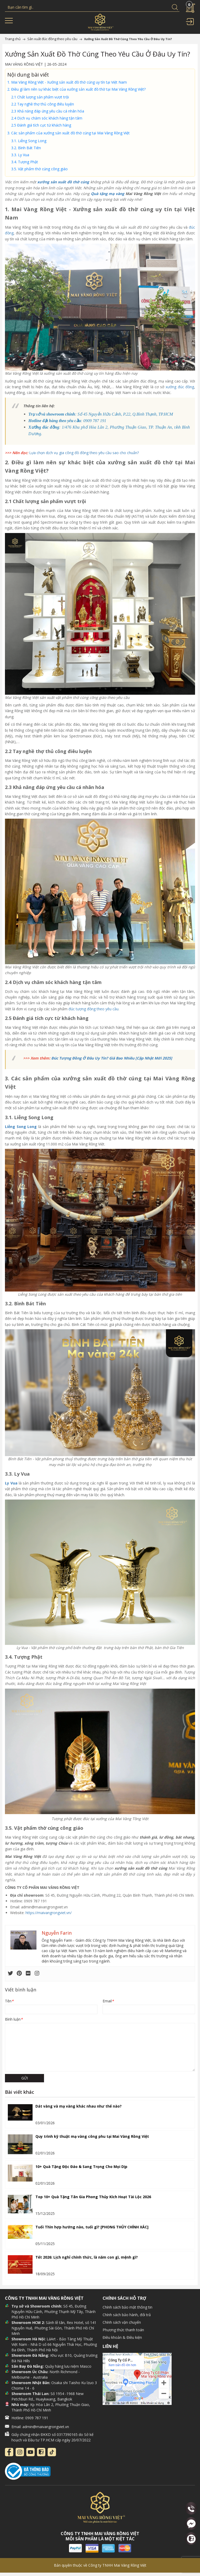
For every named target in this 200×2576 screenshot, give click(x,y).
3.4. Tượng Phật (24, 161)
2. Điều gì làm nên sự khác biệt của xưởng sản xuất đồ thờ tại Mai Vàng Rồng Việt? (77, 89)
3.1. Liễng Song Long (28, 140)
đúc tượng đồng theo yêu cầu (93, 1008)
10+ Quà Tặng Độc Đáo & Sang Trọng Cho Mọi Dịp (81, 2166)
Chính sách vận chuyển (122, 2322)
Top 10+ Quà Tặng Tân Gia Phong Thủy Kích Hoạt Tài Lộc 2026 (93, 2196)
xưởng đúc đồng (180, 386)
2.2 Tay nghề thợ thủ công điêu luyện (42, 104)
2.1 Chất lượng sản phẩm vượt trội (40, 97)
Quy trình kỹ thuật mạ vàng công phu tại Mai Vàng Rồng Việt (92, 2136)
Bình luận (14, 2019)
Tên (9, 2000)
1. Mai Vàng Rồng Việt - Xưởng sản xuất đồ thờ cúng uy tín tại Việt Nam (67, 82)
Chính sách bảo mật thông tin (127, 2307)
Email (108, 2000)
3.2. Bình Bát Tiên (26, 147)
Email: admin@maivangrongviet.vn (40, 2426)
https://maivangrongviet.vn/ (49, 1912)
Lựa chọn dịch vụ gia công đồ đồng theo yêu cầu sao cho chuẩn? (84, 452)
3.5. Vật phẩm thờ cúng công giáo (39, 168)
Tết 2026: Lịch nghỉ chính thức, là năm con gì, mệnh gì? (86, 2257)
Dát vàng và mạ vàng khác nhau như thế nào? (78, 2106)
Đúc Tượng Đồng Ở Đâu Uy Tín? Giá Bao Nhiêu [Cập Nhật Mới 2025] (111, 1058)
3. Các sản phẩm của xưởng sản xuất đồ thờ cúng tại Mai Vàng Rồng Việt (69, 132)
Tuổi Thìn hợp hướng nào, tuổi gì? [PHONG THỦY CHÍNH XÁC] (91, 2226)
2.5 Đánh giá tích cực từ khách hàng (41, 125)
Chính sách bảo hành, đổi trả (127, 2314)
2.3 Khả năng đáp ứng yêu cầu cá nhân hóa (47, 111)
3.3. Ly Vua (20, 154)
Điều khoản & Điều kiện (122, 2337)
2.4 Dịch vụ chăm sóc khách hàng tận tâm (46, 118)
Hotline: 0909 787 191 (29, 2417)
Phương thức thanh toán (123, 2329)
